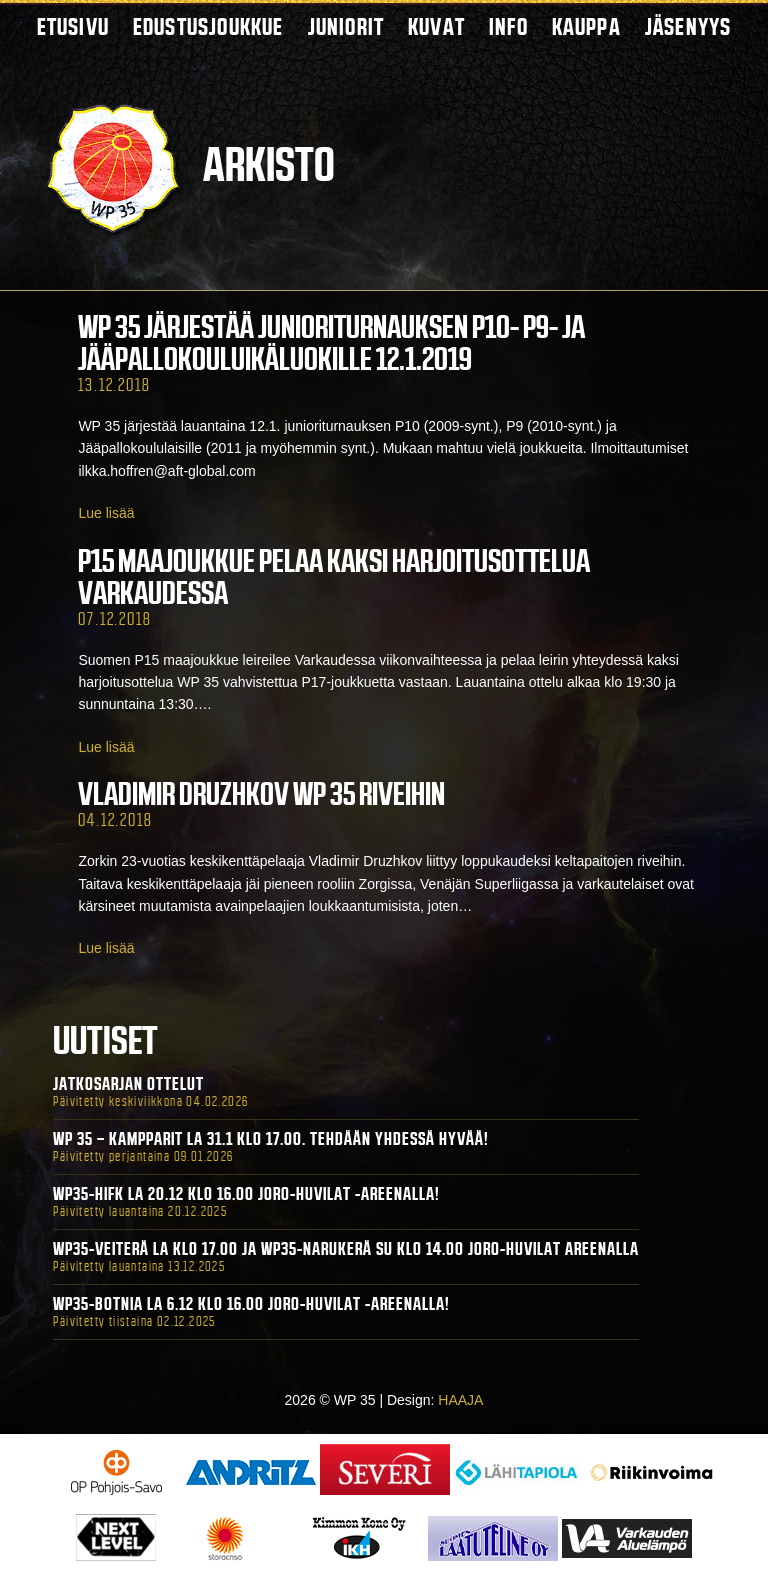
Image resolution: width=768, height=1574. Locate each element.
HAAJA (460, 1400)
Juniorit (346, 26)
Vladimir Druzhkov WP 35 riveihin (261, 794)
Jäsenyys (688, 26)
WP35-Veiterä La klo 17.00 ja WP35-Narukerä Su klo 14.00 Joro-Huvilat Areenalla (346, 1249)
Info (508, 26)
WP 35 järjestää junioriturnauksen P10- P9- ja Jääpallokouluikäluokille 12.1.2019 (331, 343)
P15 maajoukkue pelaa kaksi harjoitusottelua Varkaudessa (334, 577)
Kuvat (436, 26)
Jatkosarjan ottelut (128, 1084)
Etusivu (73, 26)
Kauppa (586, 26)
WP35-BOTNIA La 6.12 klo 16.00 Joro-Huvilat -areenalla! (251, 1304)
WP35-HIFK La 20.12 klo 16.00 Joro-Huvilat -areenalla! (246, 1194)
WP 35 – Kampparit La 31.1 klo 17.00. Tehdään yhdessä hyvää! (271, 1139)
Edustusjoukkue (208, 26)
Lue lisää (106, 513)
